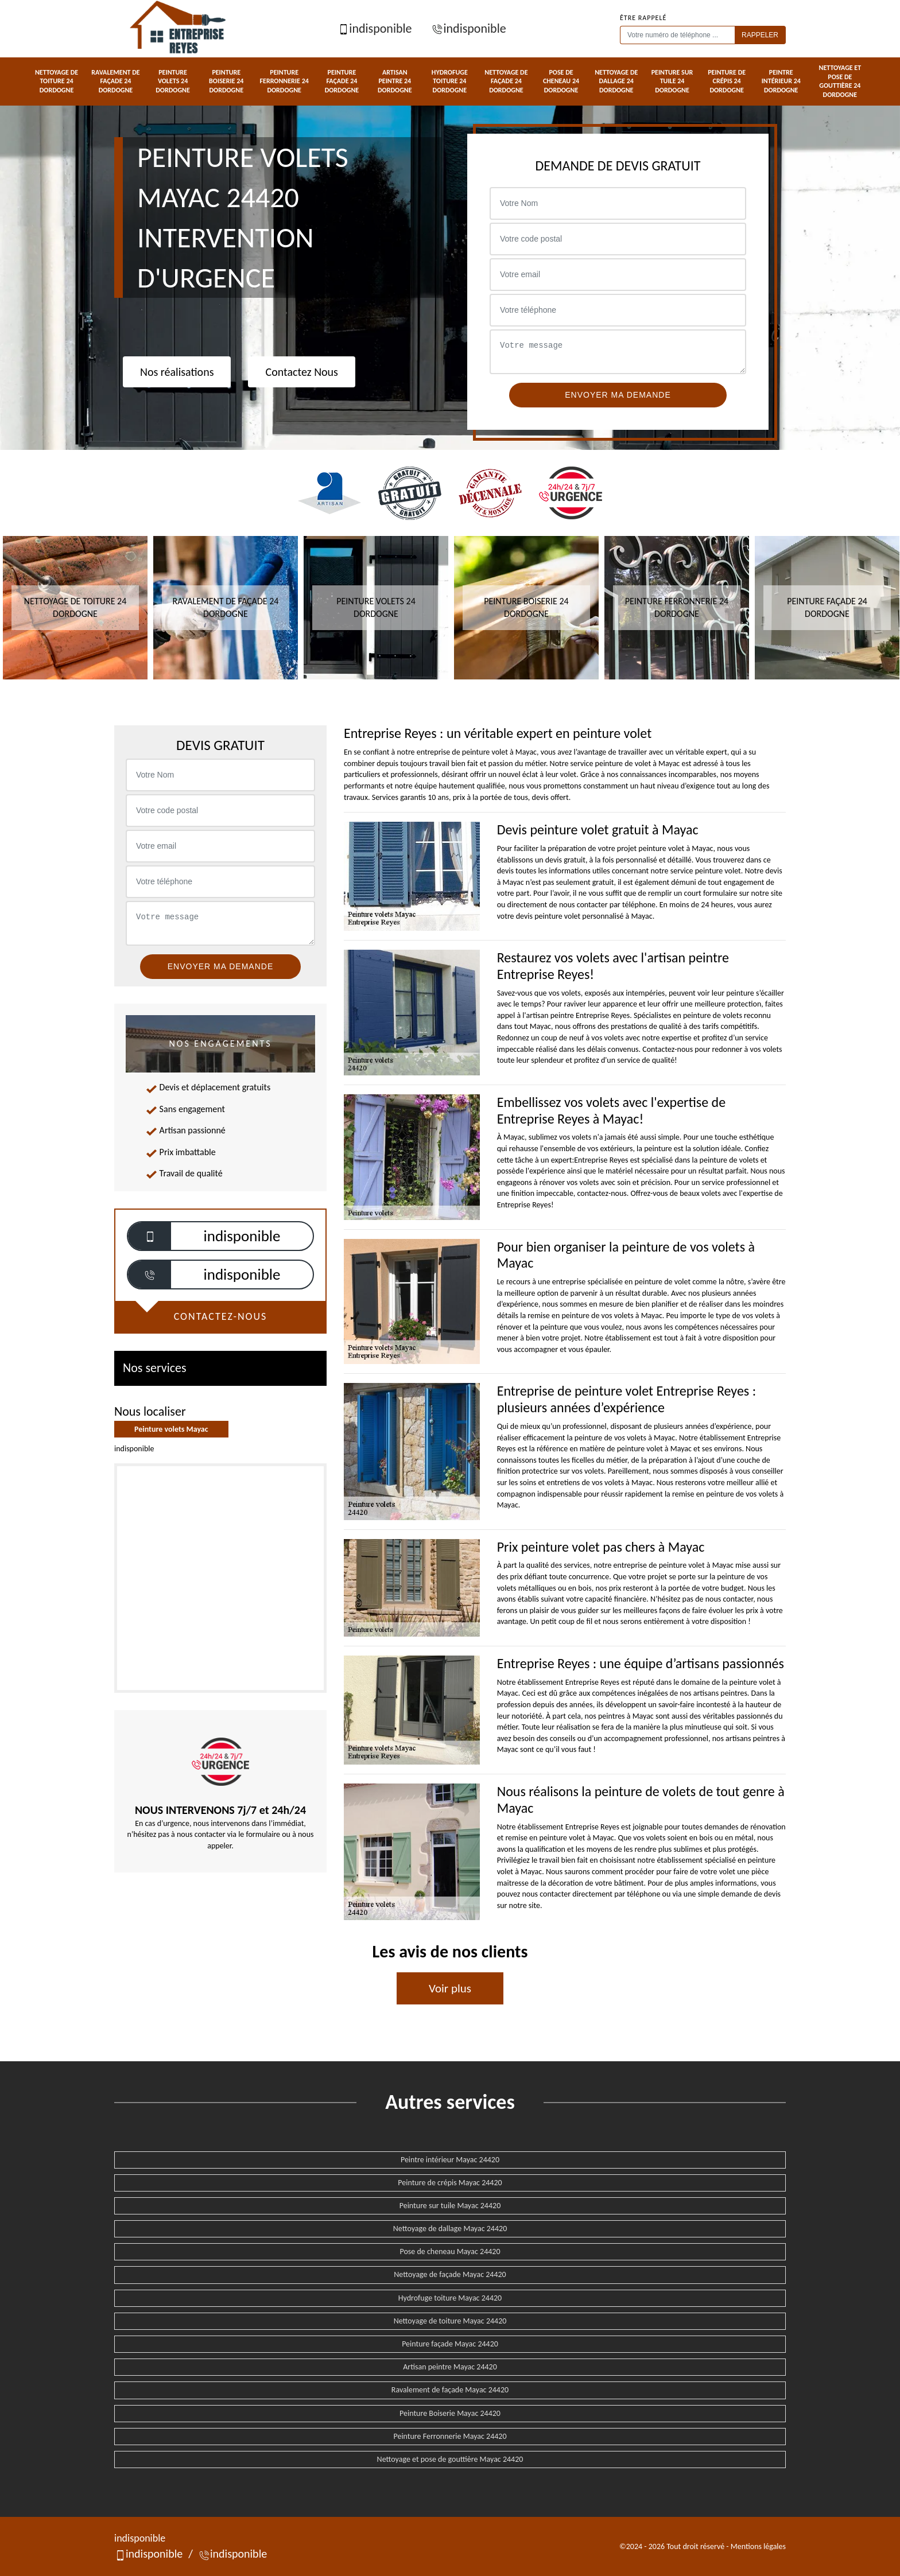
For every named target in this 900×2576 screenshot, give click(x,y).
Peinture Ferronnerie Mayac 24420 (449, 2436)
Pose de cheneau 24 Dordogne (561, 81)
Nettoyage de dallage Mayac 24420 (450, 2228)
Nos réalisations (177, 372)
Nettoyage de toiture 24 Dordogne (56, 81)
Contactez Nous (301, 372)
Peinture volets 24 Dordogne (173, 81)
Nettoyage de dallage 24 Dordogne (616, 81)
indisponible (375, 28)
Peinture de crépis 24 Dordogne (727, 81)
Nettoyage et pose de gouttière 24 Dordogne (840, 81)
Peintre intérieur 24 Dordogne (781, 81)
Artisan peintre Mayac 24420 (450, 2367)
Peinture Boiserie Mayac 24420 (450, 2413)
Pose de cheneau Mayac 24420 (449, 2251)
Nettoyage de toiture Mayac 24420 (450, 2321)
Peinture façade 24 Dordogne (342, 81)
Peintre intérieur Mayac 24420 (450, 2160)
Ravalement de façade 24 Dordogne (115, 81)
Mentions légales (758, 2546)
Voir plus (450, 1988)
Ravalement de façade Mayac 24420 (450, 2390)
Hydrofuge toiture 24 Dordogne (450, 81)
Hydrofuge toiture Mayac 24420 (450, 2298)
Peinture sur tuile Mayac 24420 (450, 2205)
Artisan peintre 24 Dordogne (395, 81)
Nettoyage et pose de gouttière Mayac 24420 (450, 2459)
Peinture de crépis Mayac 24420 (450, 2183)
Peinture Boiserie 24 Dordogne (226, 81)
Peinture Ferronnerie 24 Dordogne (284, 81)
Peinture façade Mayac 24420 (450, 2344)
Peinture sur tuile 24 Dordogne (672, 81)
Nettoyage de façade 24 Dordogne (505, 81)
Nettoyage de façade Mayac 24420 (450, 2274)
